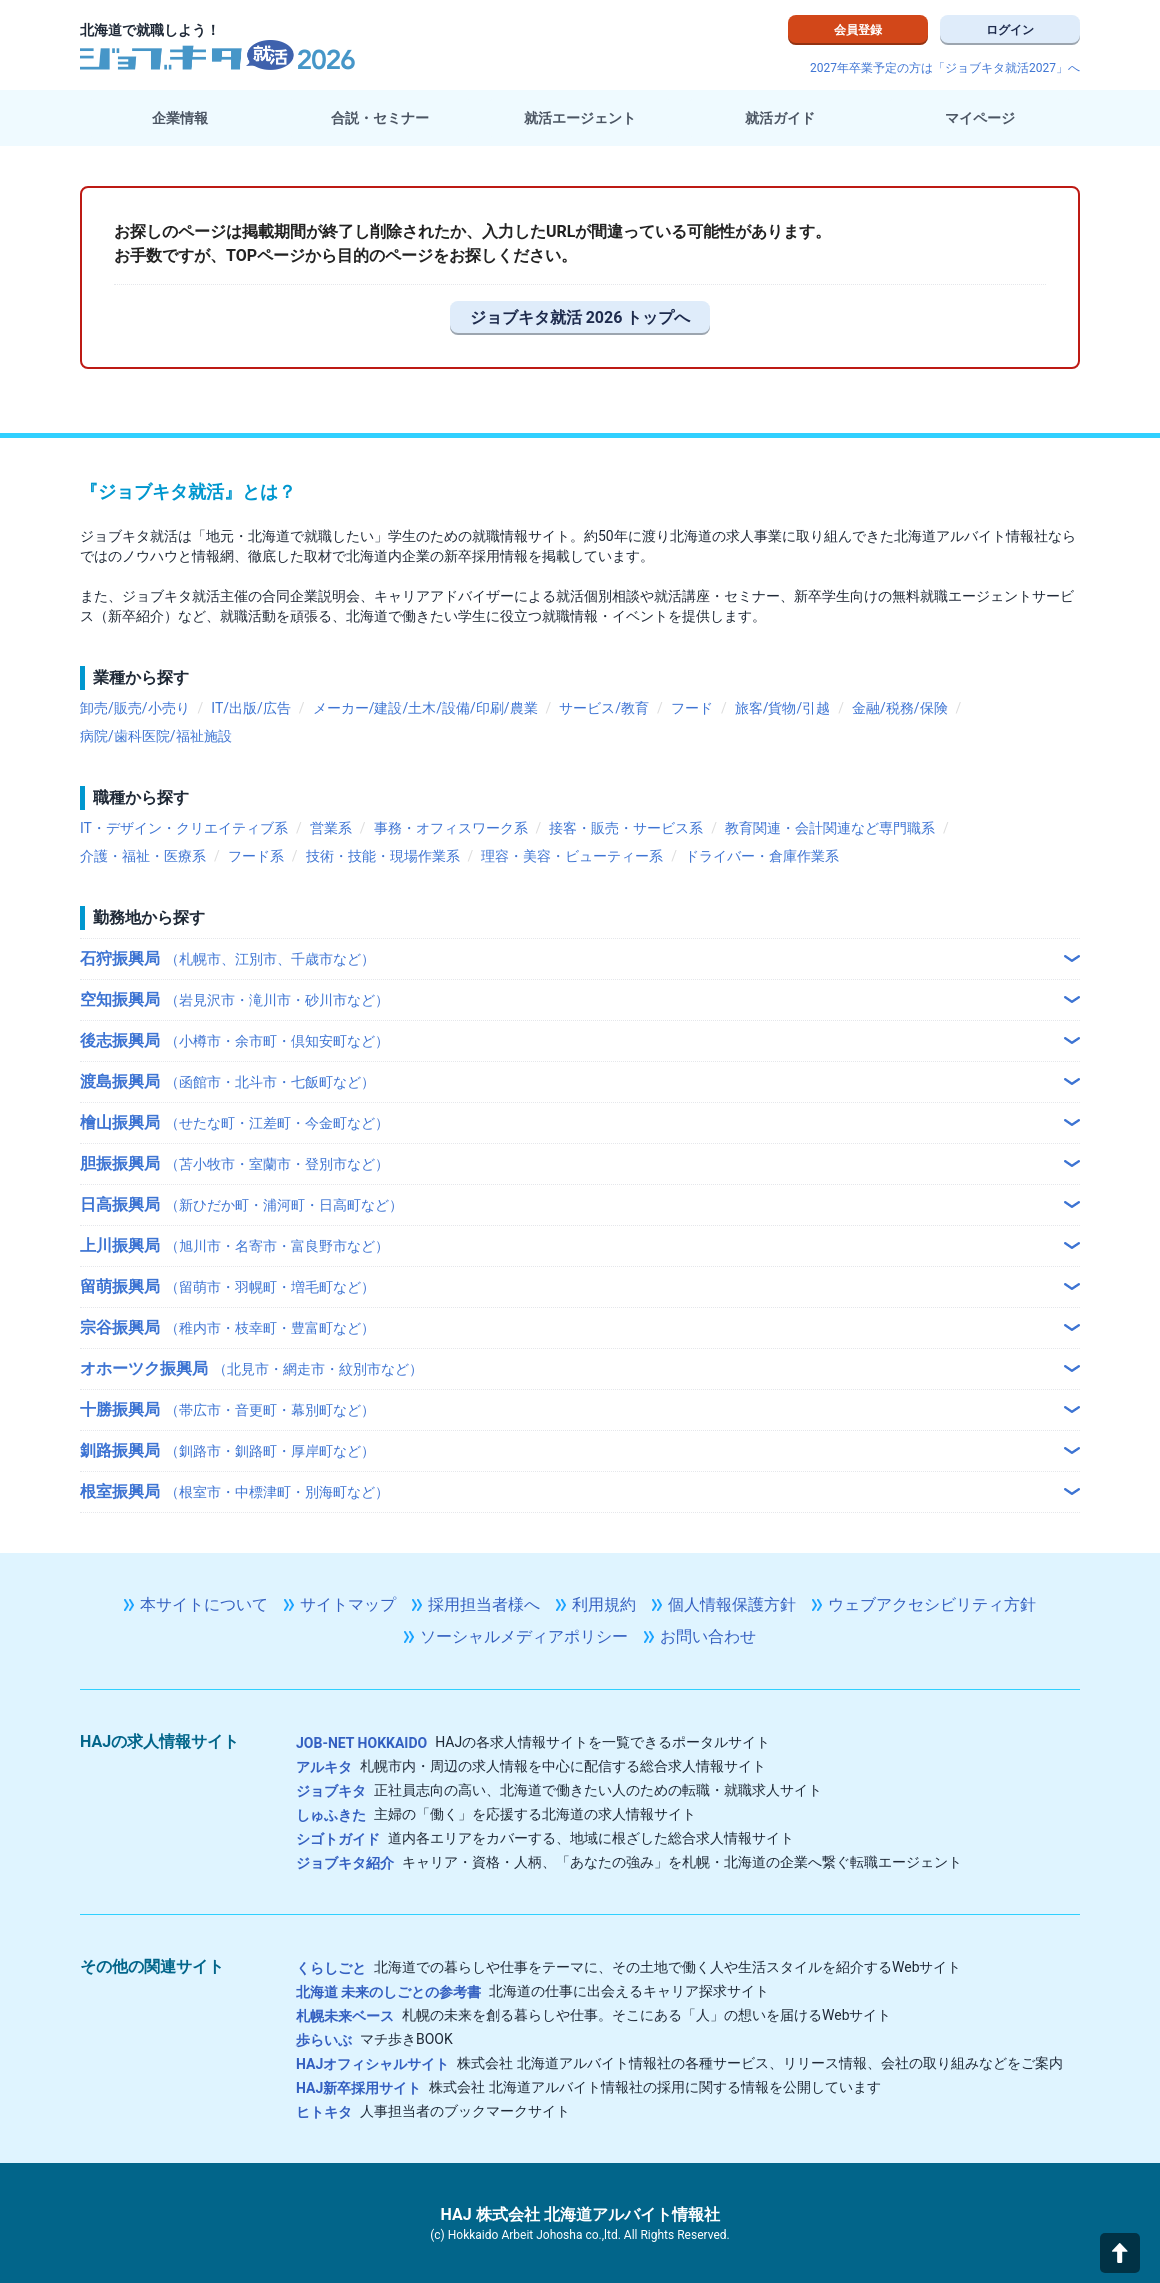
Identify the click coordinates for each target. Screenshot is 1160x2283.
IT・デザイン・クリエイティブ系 (184, 828)
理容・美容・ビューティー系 (572, 856)
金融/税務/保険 (900, 708)
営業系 (331, 828)
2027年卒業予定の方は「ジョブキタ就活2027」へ (945, 68)
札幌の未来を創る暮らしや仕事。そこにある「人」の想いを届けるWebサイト (594, 2015)
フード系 (256, 856)
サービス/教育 (604, 708)
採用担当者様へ (484, 1604)
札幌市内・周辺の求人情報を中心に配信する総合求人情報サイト (531, 1766)
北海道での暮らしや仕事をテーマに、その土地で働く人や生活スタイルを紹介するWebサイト (629, 1967)
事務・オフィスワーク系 (451, 828)
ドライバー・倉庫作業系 (762, 856)
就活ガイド (780, 118)
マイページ (980, 118)
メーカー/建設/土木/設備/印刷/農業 (425, 708)
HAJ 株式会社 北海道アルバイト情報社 (579, 2214)
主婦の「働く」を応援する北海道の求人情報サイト (496, 1814)
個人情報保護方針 (732, 1604)
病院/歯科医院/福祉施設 (156, 736)
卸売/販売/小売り (135, 708)
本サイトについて (204, 1604)
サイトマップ (348, 1604)
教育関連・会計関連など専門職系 (830, 828)
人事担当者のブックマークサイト (433, 2111)
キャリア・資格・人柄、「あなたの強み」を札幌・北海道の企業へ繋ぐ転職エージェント (629, 1862)
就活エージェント (580, 118)
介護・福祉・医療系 (143, 856)
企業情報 (180, 118)
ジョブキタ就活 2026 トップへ (580, 317)
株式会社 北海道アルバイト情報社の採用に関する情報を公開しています (588, 2087)
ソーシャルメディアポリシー (524, 1636)
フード (692, 708)
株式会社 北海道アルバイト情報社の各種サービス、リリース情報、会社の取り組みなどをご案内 (679, 2063)
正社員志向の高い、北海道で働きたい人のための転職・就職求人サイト (559, 1790)
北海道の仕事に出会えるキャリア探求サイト (532, 1991)
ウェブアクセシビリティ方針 (932, 1604)
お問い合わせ (708, 1636)
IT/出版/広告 (251, 708)
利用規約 (604, 1604)
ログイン (1010, 30)
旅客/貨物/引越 (783, 708)
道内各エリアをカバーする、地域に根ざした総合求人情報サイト (545, 1838)
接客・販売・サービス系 (626, 828)
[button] (1120, 2253)
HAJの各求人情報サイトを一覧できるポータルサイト (533, 1742)
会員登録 (858, 30)
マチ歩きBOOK (374, 2039)
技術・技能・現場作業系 (383, 856)
